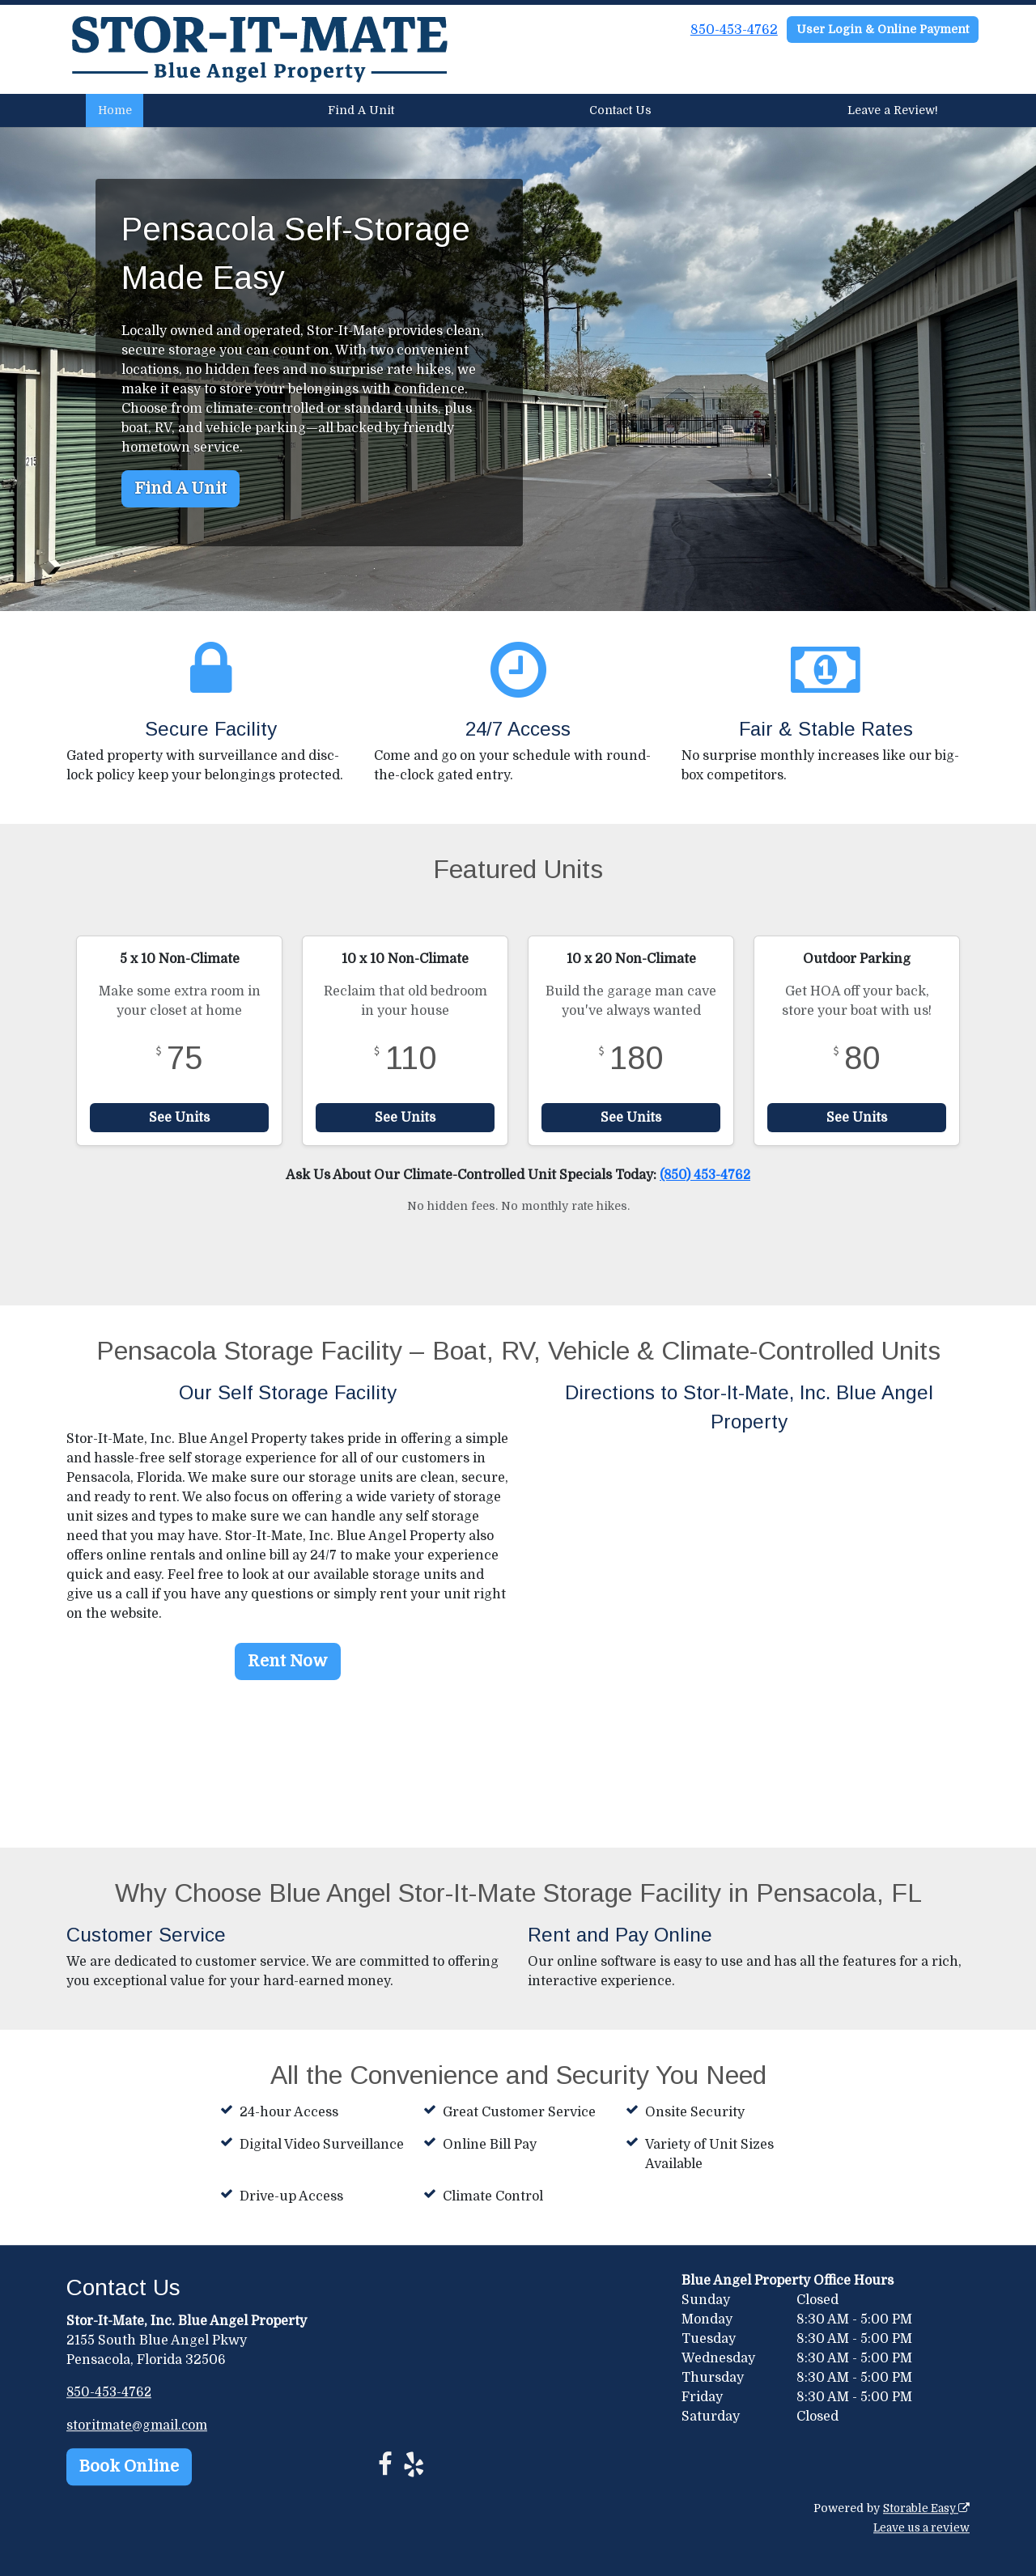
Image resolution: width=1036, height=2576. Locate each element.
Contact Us (620, 110)
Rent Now (288, 1661)
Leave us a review (919, 2527)
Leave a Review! (892, 110)
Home (115, 110)
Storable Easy (924, 2508)
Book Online (129, 2465)
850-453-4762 (734, 30)
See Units (179, 1117)
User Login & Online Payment (882, 29)
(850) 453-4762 (705, 1175)
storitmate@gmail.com (138, 2424)
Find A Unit (361, 110)
